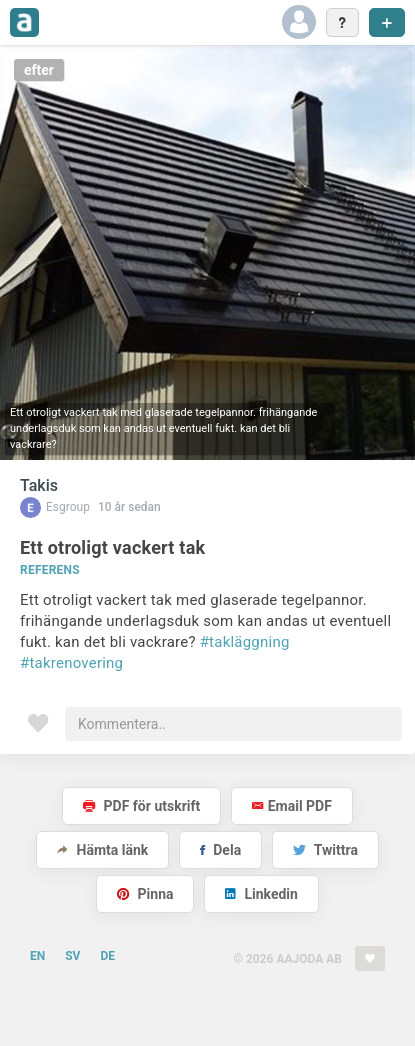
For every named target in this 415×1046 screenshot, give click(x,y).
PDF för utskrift (141, 806)
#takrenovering (71, 663)
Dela (220, 850)
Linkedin (261, 894)
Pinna (145, 894)
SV (72, 956)
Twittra (325, 850)
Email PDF (292, 806)
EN (37, 956)
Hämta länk (102, 850)
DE (107, 956)
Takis (39, 485)
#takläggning (245, 642)
